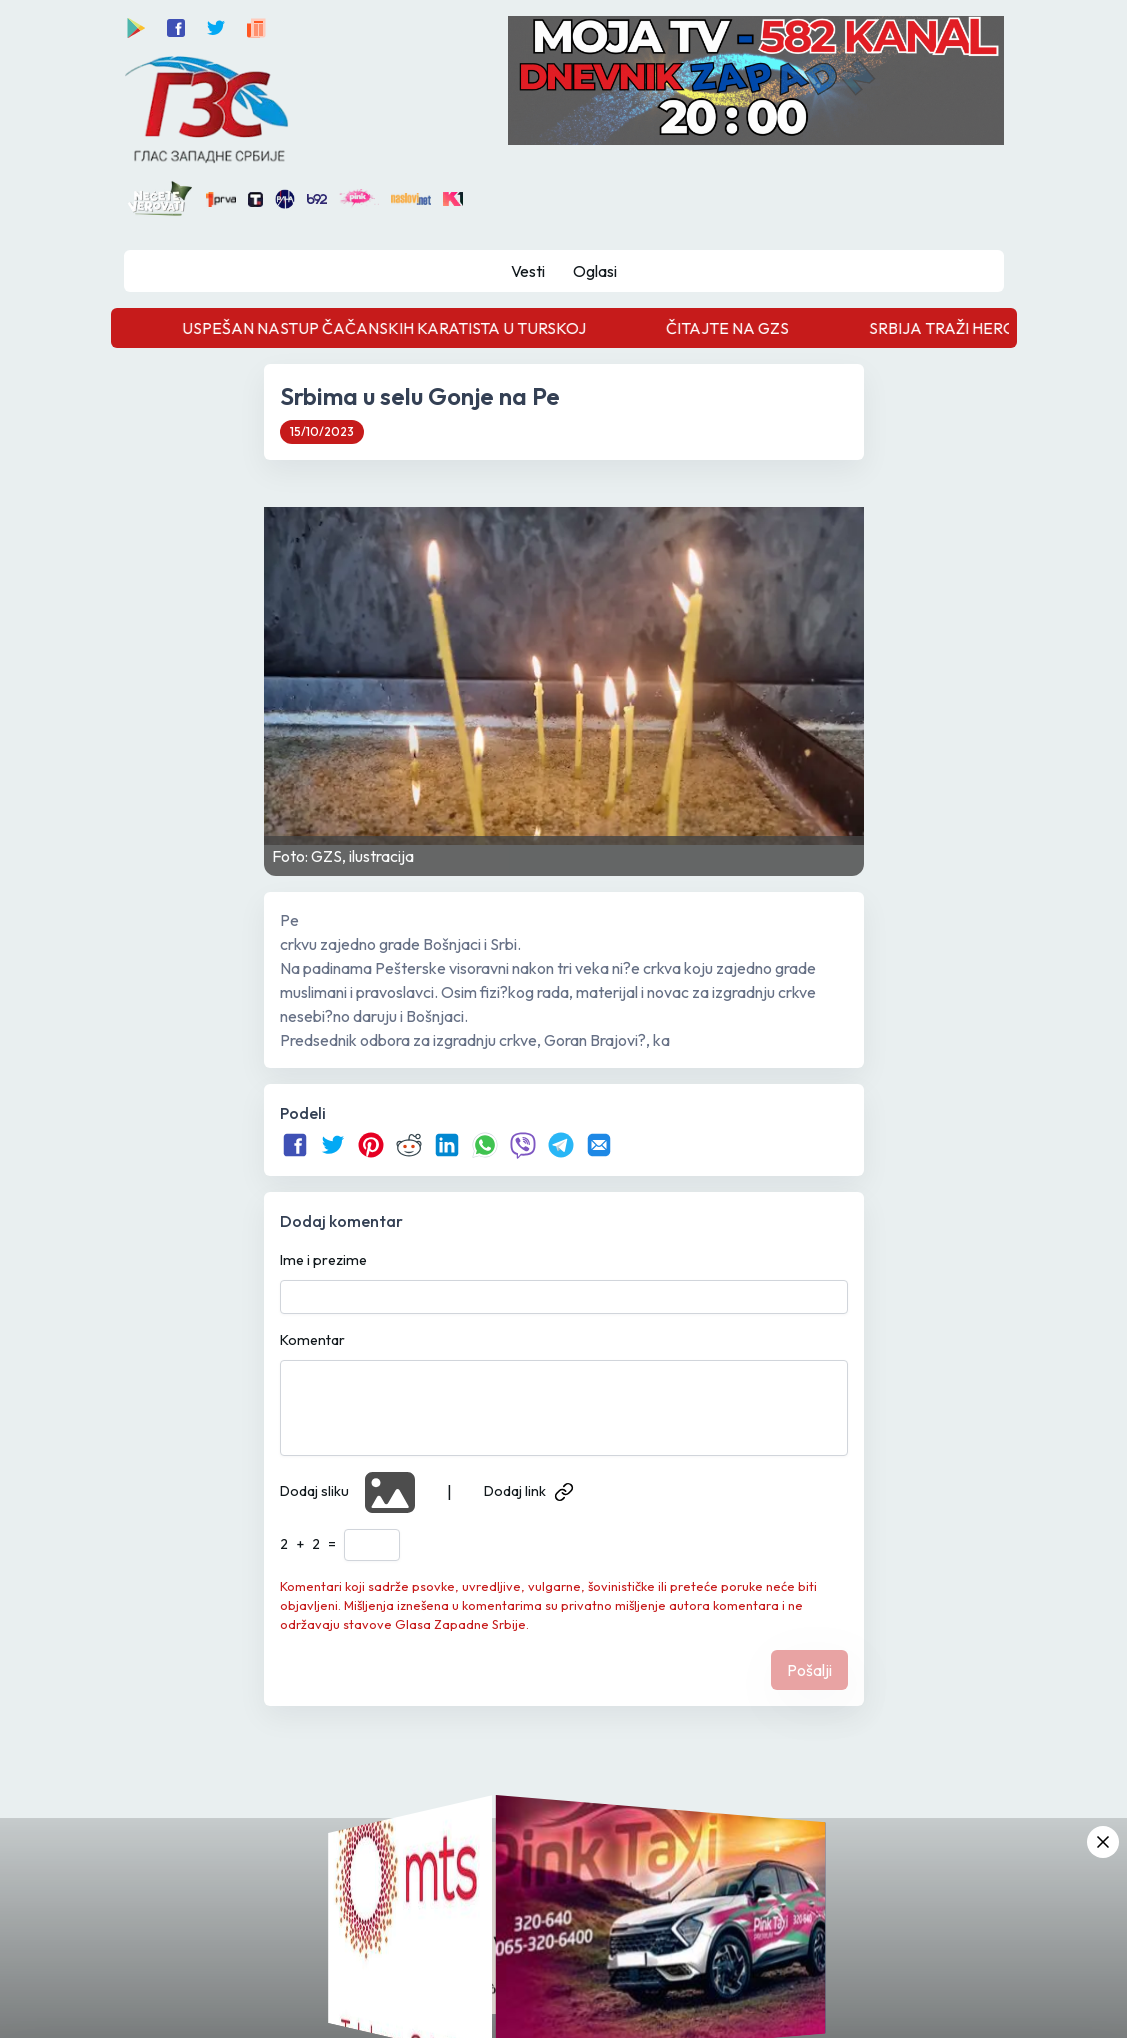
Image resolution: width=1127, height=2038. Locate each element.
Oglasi (595, 271)
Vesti (528, 271)
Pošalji (809, 1670)
